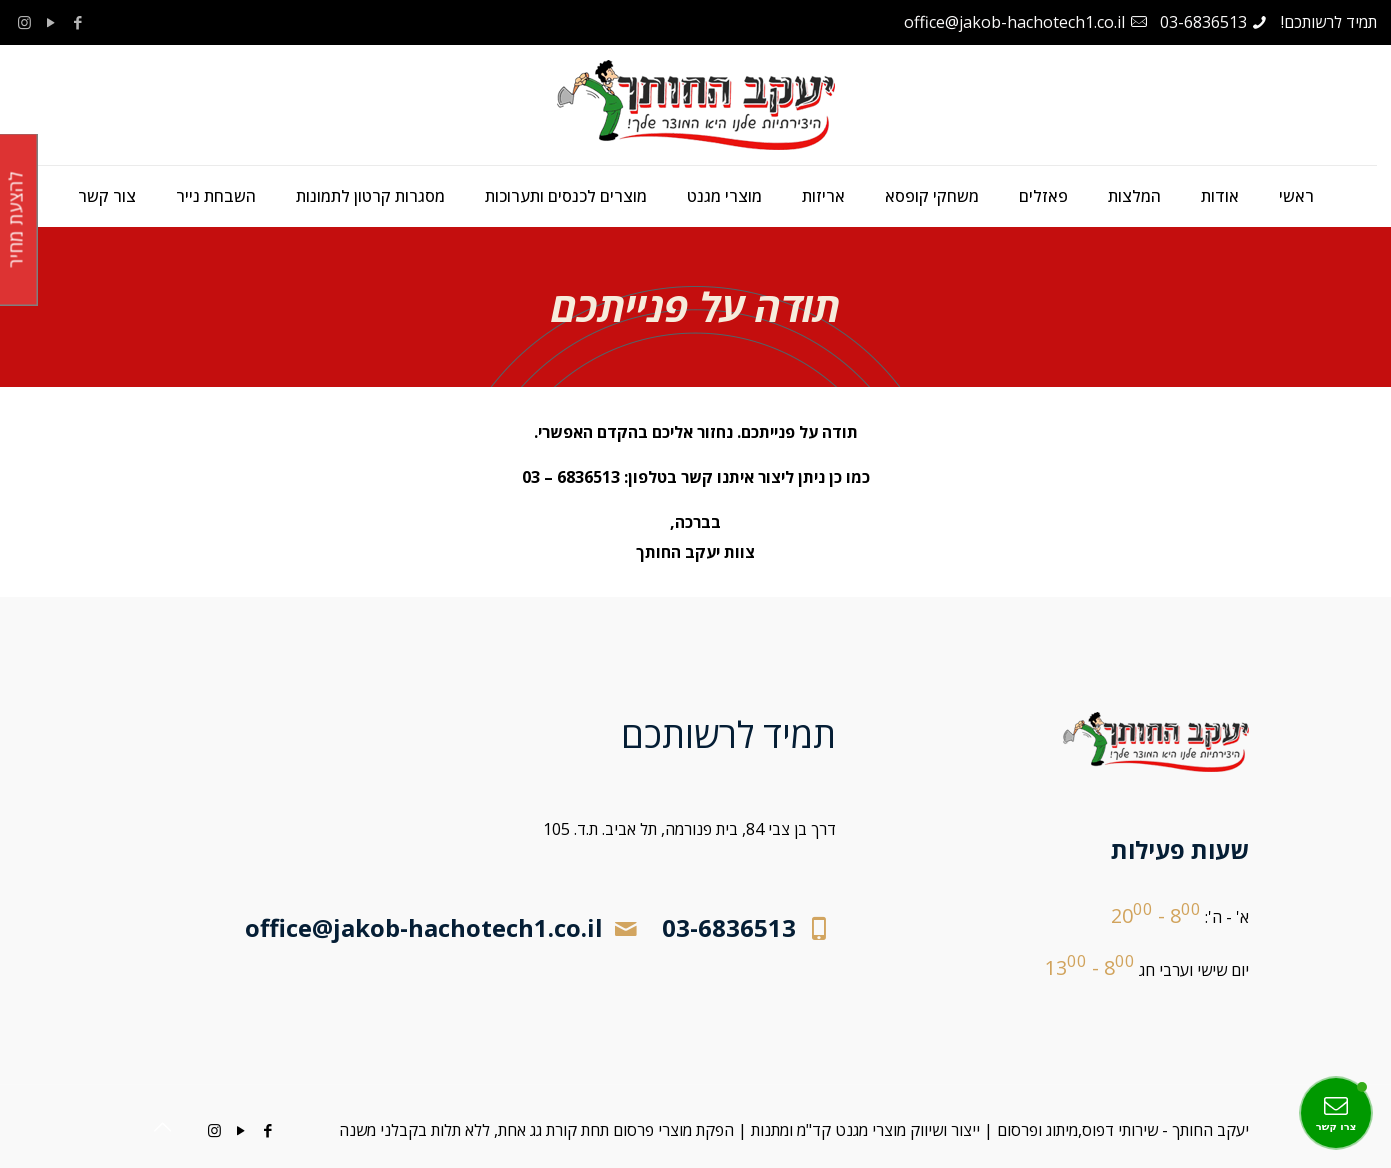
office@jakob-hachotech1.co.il (1014, 22)
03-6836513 (1203, 22)
